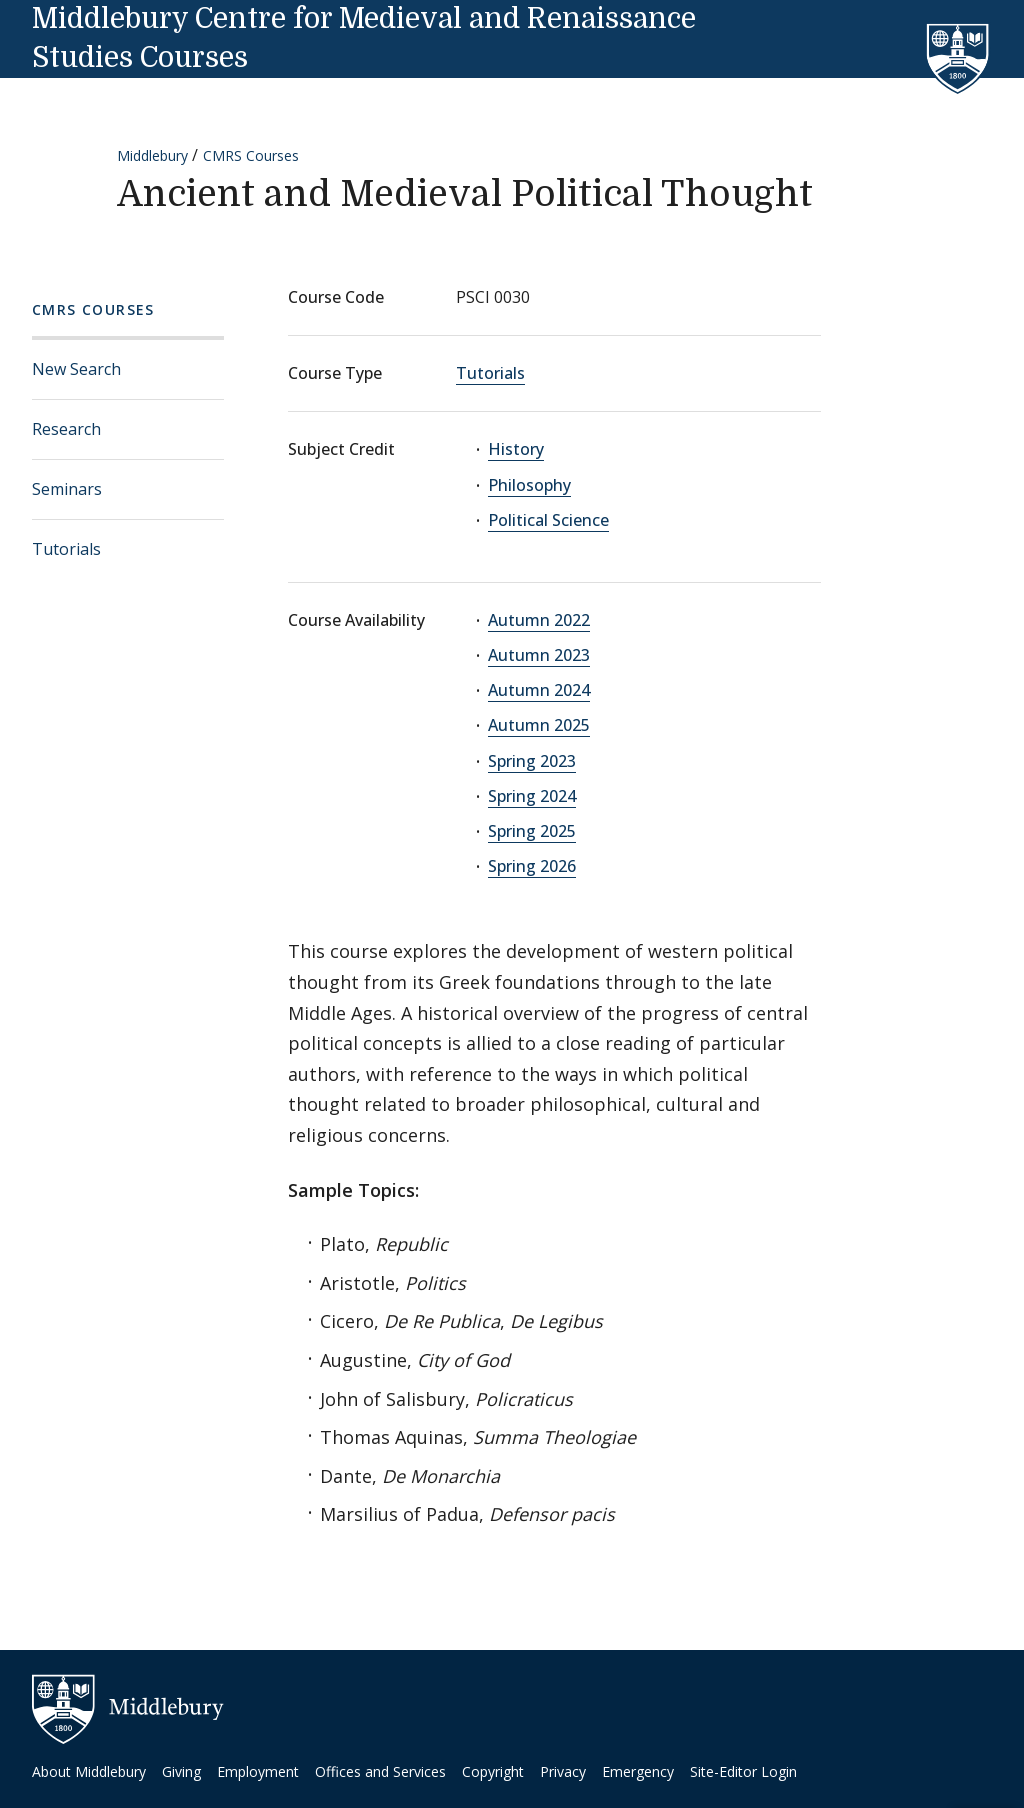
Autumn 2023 (539, 655)
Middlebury (152, 155)
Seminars (67, 489)
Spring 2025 (532, 831)
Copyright (493, 1771)
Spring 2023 (532, 761)
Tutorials (66, 549)
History (516, 449)
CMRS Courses (251, 155)
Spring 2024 (532, 796)
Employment (258, 1771)
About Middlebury (89, 1771)
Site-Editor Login (743, 1771)
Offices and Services (380, 1771)
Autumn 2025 (539, 725)
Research (66, 429)
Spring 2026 (532, 866)
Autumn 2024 (539, 690)
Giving (181, 1771)
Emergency (638, 1771)
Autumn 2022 (539, 620)
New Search (76, 369)
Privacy (563, 1771)
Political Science (548, 520)
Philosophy (529, 485)
